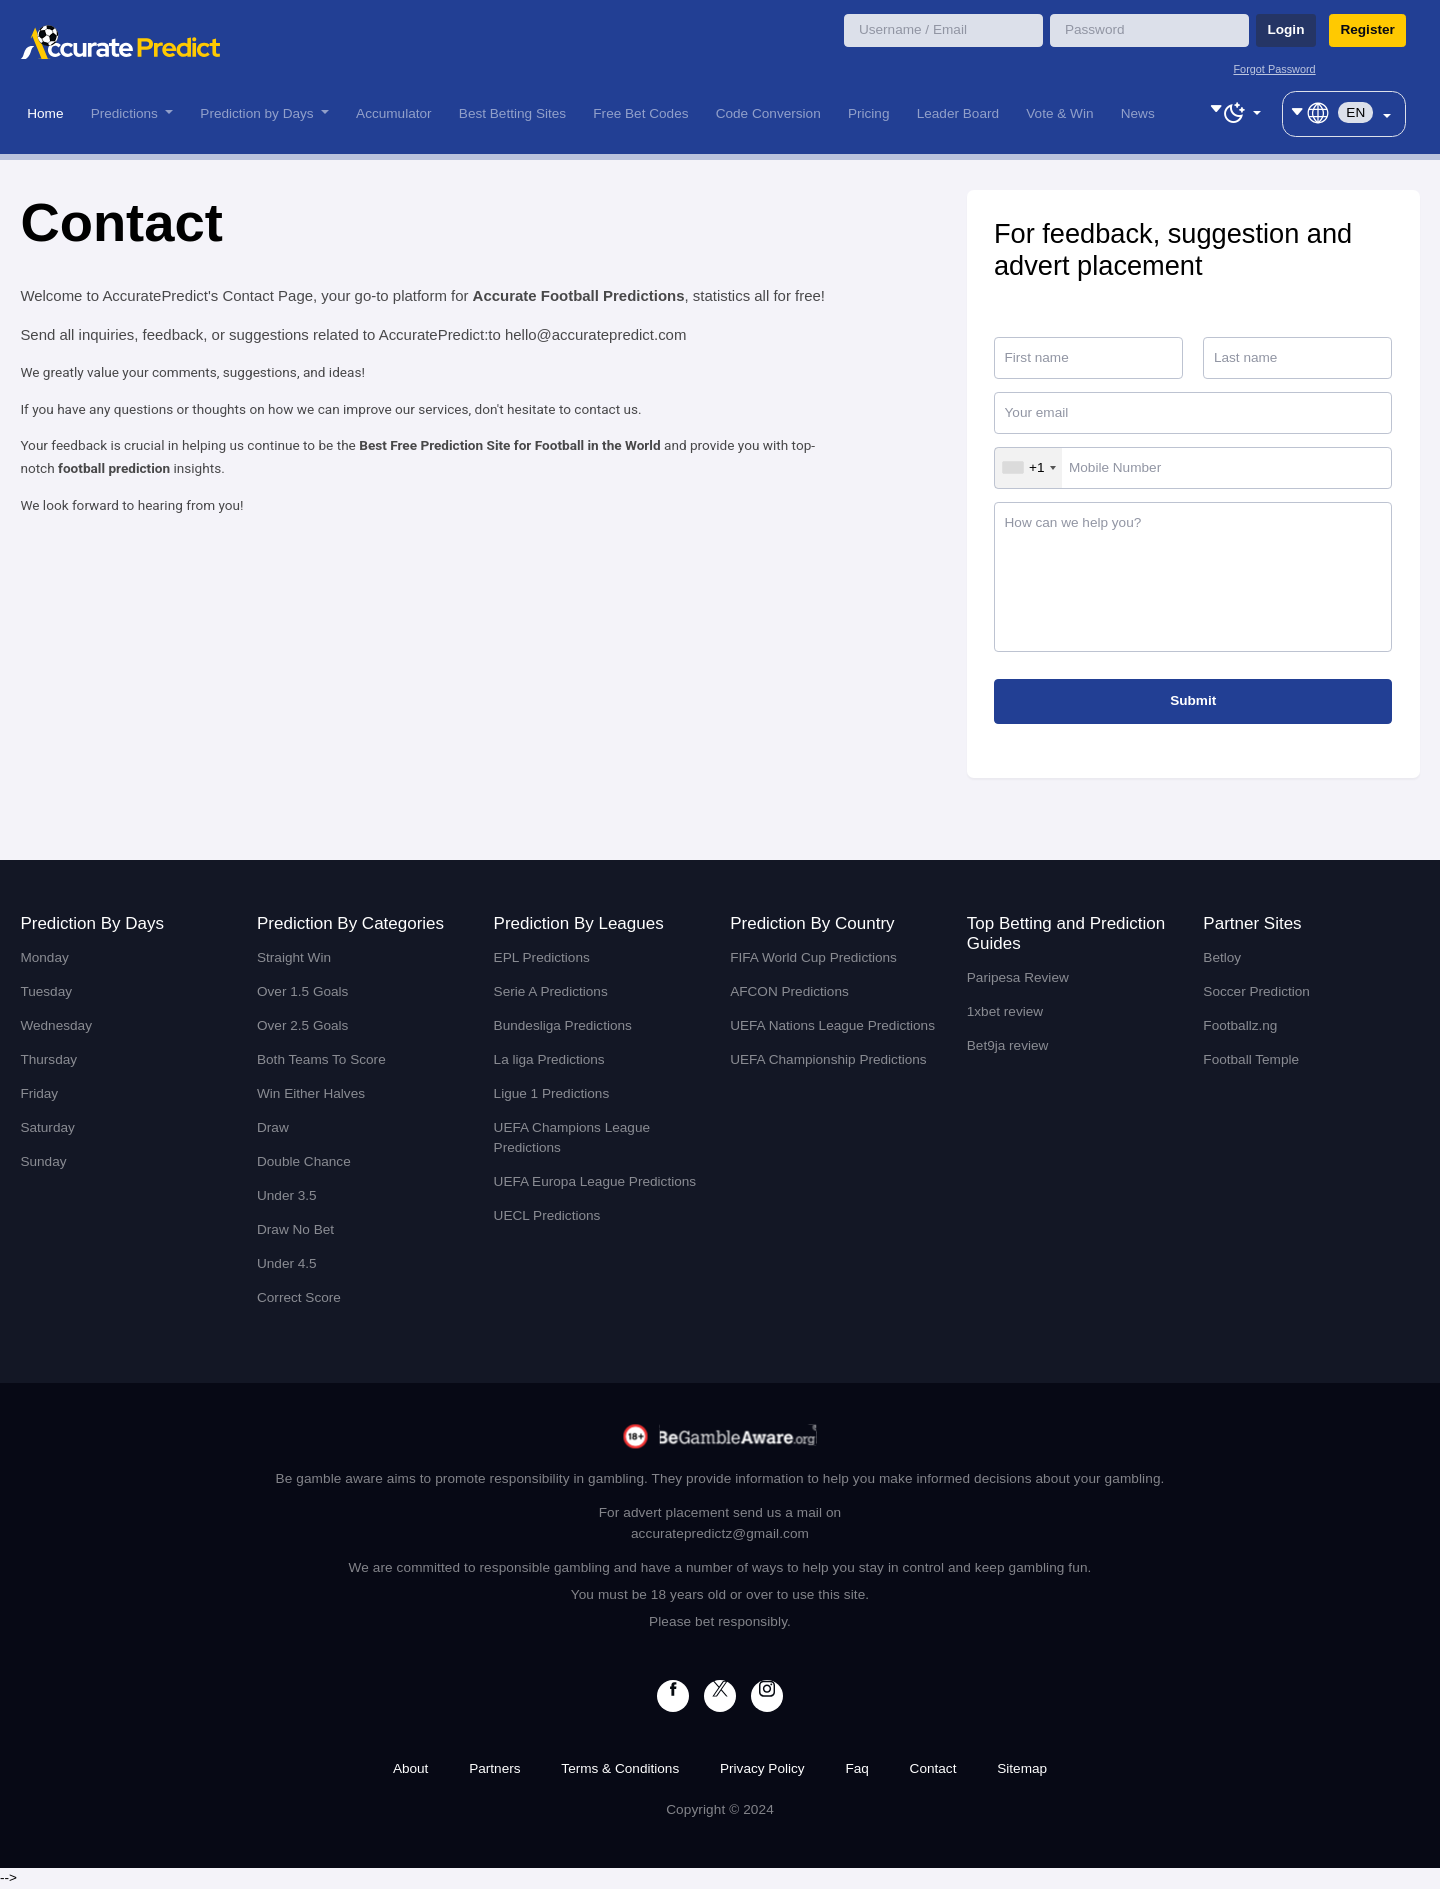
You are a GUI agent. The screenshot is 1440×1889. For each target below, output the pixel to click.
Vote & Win (1059, 113)
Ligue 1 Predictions (552, 1093)
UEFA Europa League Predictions (595, 1181)
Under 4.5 (287, 1263)
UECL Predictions (547, 1215)
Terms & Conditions (620, 1768)
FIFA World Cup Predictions (813, 957)
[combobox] (1029, 467)
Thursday (48, 1059)
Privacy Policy (762, 1768)
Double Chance (304, 1161)
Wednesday (56, 1025)
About (411, 1768)
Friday (39, 1093)
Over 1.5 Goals (302, 991)
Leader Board (958, 113)
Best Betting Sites (512, 113)
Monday (44, 957)
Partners (494, 1768)
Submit (1193, 700)
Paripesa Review (1018, 977)
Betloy (1222, 957)
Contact (933, 1768)
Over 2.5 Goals (302, 1025)
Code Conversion (768, 113)
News (1138, 113)
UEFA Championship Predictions (828, 1059)
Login (1285, 29)
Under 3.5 (287, 1195)
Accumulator (394, 113)
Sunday (43, 1161)
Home (45, 113)
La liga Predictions (549, 1059)
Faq (856, 1768)
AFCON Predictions (789, 991)
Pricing (869, 113)
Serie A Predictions (551, 991)
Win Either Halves (311, 1093)
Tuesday (46, 991)
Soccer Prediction (1256, 991)
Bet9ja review (1008, 1045)
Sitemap (1022, 1768)
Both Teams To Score (321, 1059)
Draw (273, 1127)
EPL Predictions (542, 957)
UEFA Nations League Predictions (832, 1025)
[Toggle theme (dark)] (1235, 110)
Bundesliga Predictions (563, 1025)
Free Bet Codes (640, 113)
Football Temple (1251, 1059)
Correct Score (299, 1297)
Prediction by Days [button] (258, 113)
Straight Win (294, 957)
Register (1367, 29)
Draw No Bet (295, 1229)
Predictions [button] (126, 113)
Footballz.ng (1240, 1025)
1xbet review (1005, 1011)
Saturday (47, 1127)
